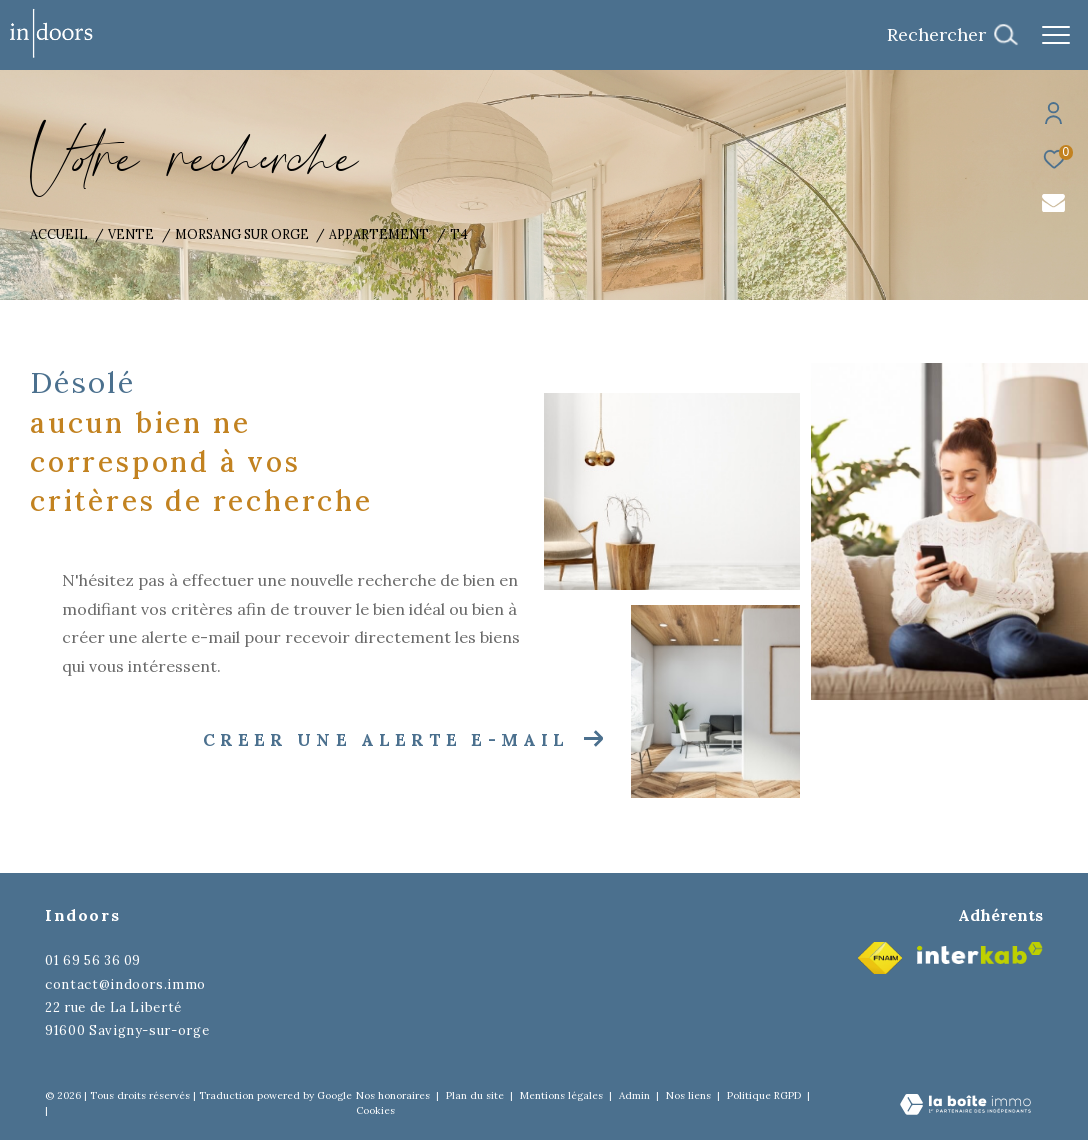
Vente (131, 234)
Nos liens (690, 1095)
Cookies (375, 1111)
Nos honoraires (393, 1095)
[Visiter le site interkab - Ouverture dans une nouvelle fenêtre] (980, 953)
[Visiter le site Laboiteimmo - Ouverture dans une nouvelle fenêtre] (965, 1106)
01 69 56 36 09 (93, 960)
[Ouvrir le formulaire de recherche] (952, 35)
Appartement (379, 234)
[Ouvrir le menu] (1056, 35)
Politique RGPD (764, 1095)
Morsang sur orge (242, 234)
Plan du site (476, 1095)
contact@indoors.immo (125, 984)
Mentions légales (563, 1095)
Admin (636, 1095)
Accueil (59, 234)
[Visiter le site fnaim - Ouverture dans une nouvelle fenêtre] (879, 958)
